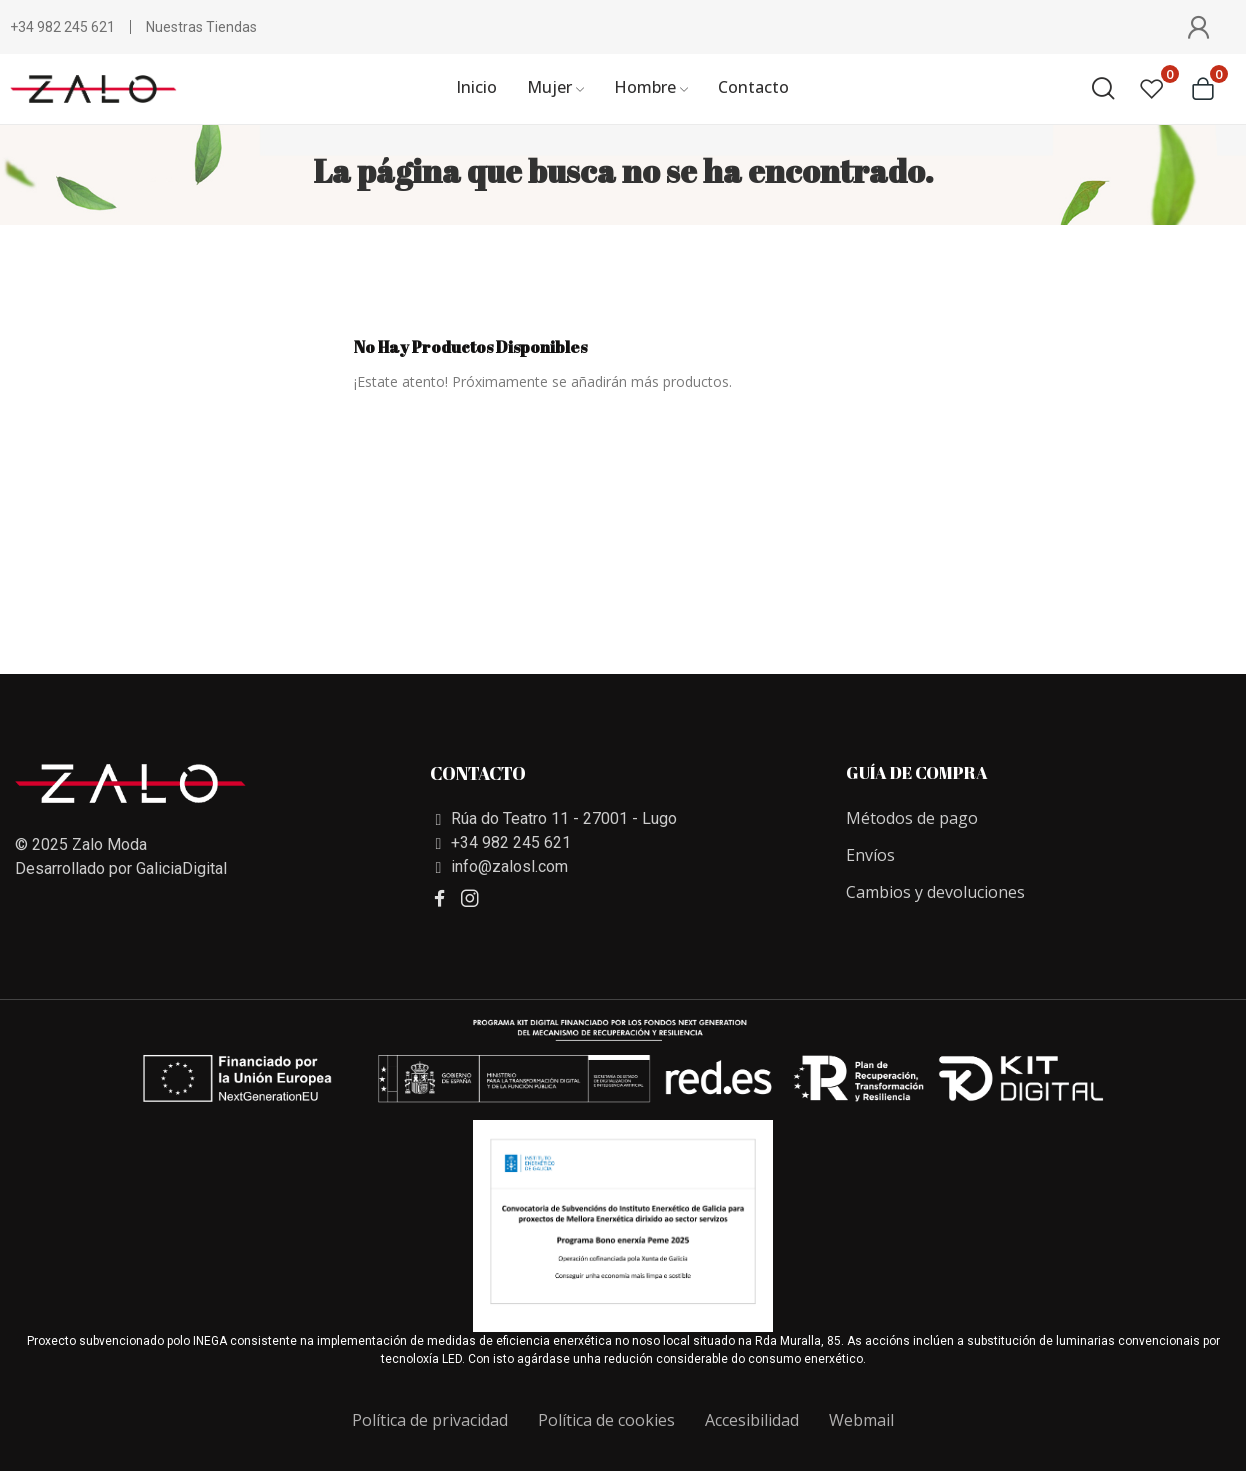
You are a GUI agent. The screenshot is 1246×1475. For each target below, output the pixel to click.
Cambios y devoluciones (935, 892)
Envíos (870, 855)
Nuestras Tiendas (201, 27)
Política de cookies (606, 1420)
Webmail (861, 1420)
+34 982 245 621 (62, 27)
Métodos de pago (912, 818)
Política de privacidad (430, 1420)
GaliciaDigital (181, 868)
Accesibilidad (752, 1420)
